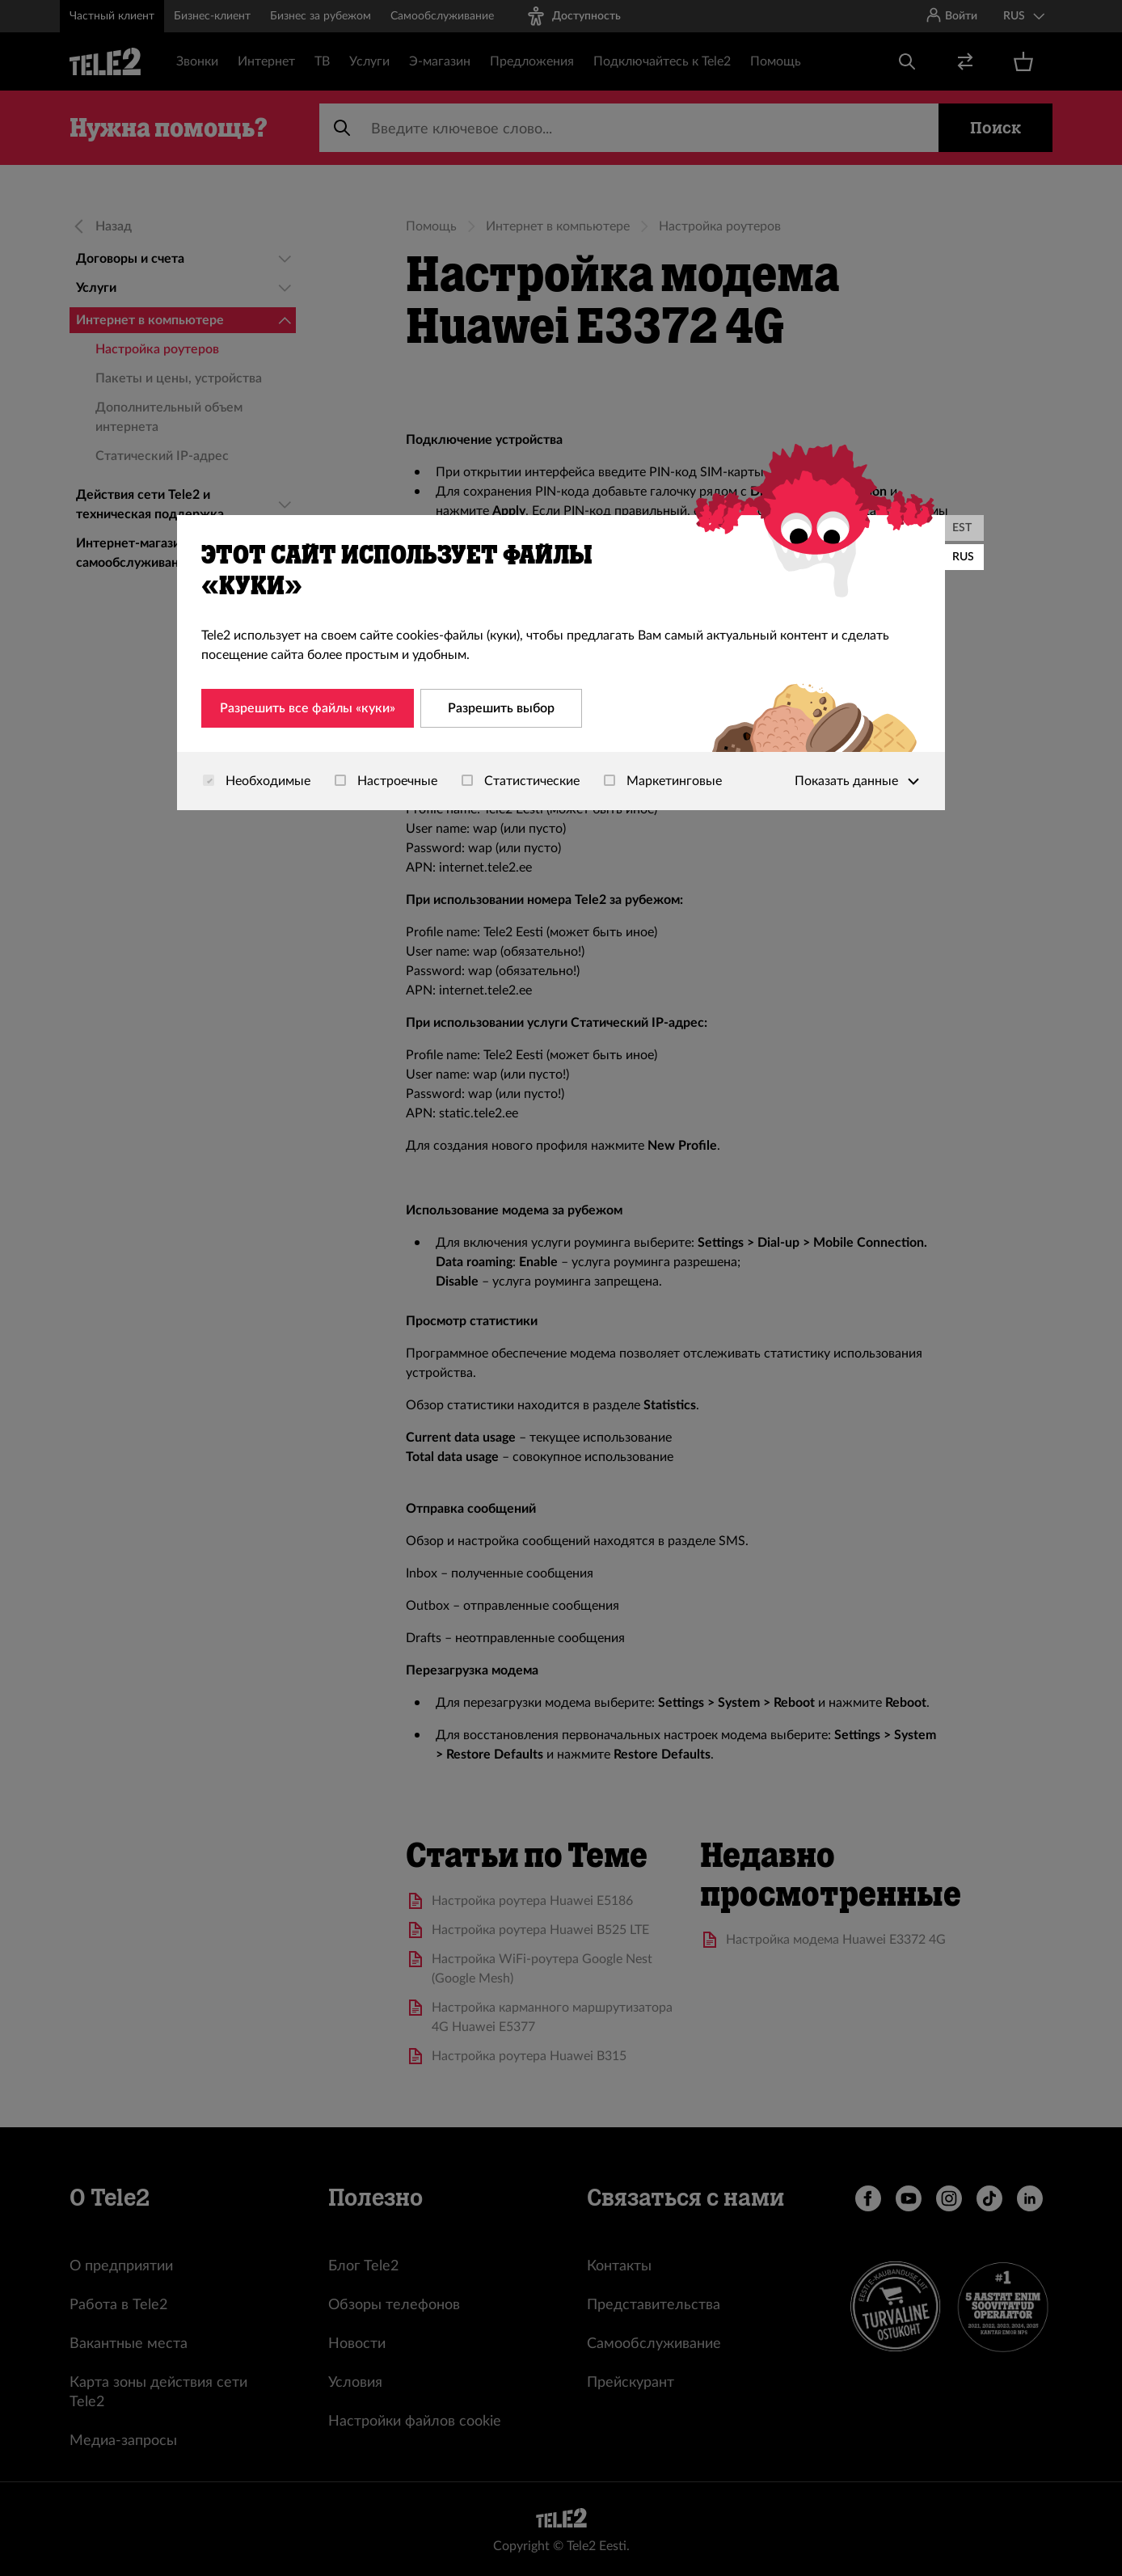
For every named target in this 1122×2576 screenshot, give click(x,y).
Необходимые (256, 781)
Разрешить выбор (501, 708)
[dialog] (561, 662)
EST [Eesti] (962, 528)
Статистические (521, 781)
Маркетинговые (663, 781)
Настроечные (386, 781)
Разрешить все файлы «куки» (307, 708)
